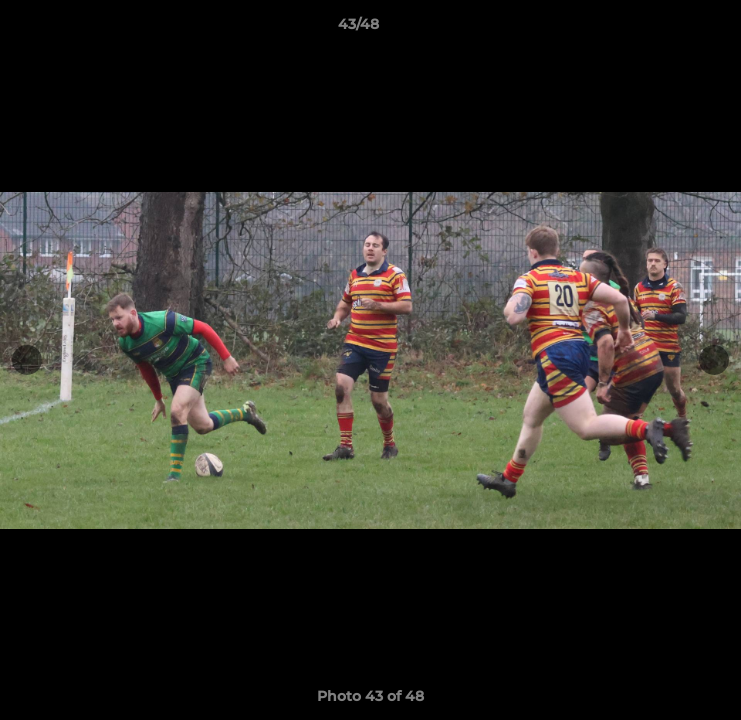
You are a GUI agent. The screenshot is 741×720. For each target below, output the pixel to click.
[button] (669, 29)
